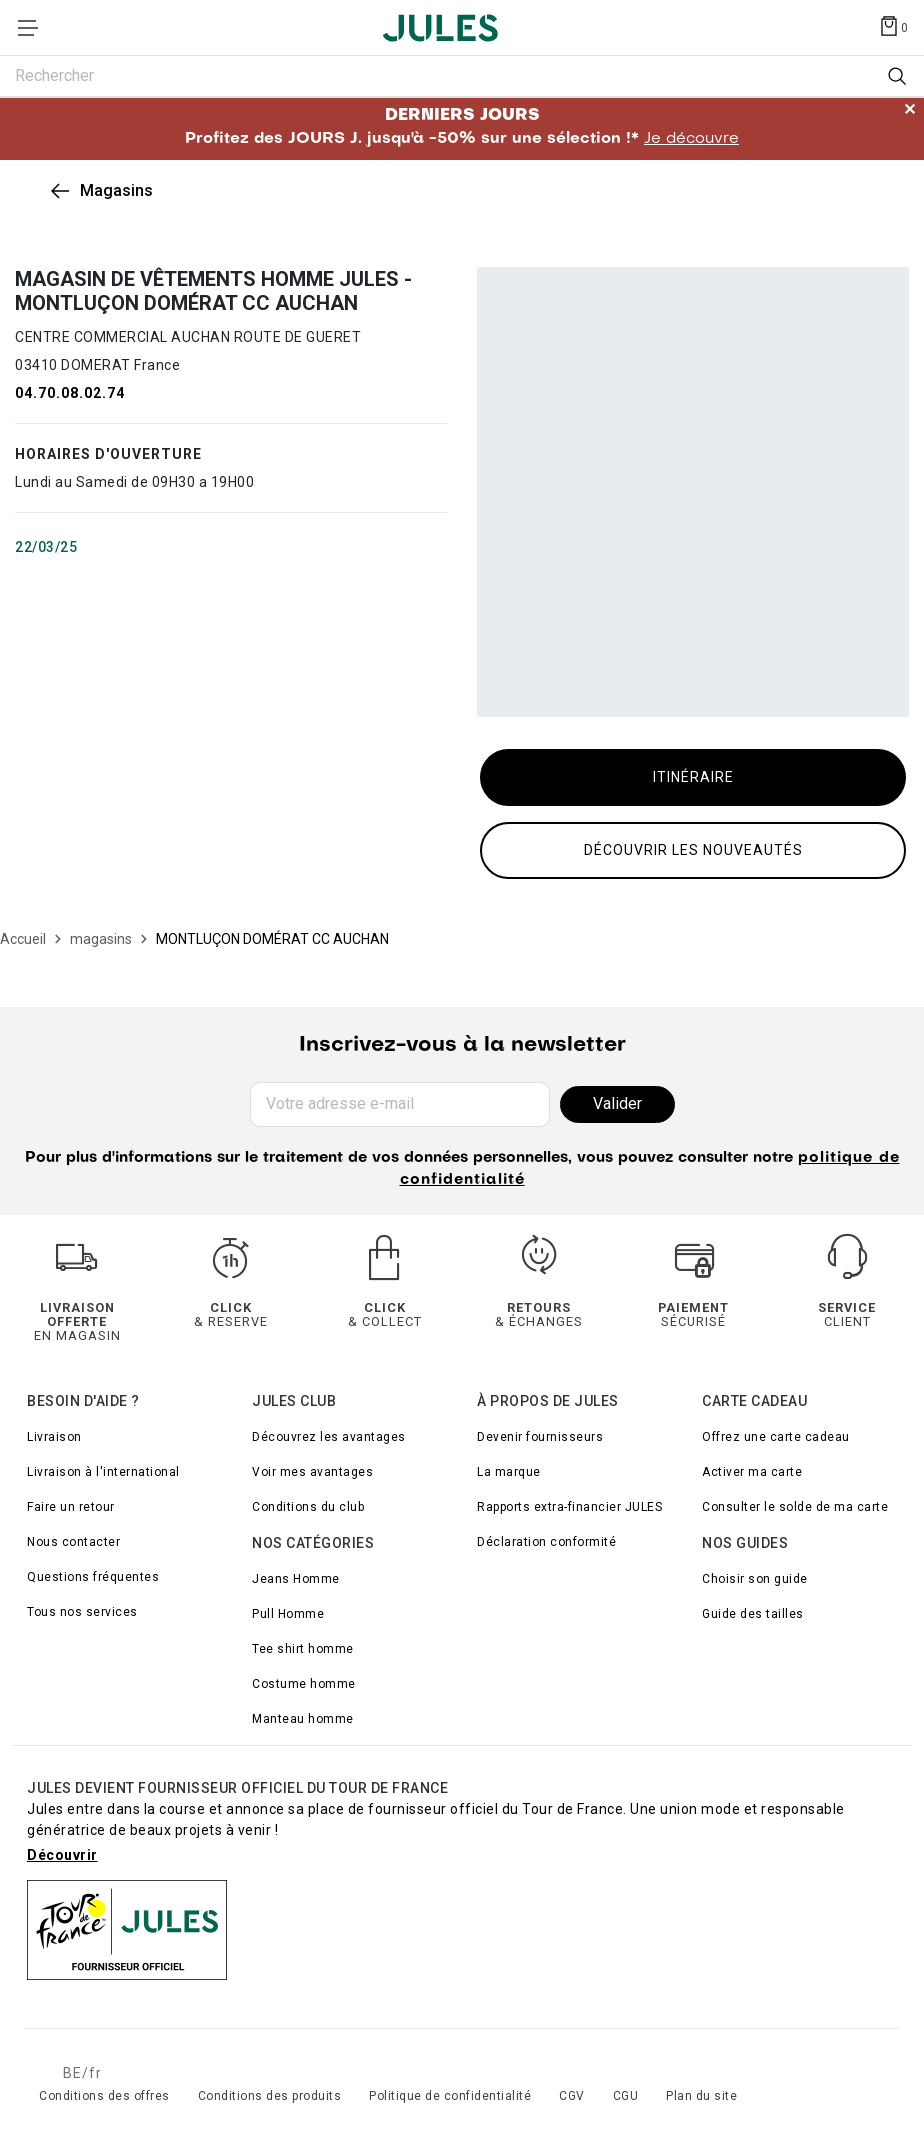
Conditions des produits (270, 2096)
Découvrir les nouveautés (693, 850)
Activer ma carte (752, 1472)
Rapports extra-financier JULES (569, 1507)
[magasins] (101, 939)
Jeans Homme (296, 1579)
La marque (509, 1472)
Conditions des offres (104, 2096)
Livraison (54, 1437)
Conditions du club (308, 1507)
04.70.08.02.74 (70, 393)
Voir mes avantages (312, 1472)
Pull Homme (288, 1614)
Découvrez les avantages (329, 1437)
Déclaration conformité (546, 1542)
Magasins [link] (116, 190)
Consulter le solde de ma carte (795, 1507)
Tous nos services (82, 1612)
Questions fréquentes (93, 1577)
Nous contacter (73, 1542)
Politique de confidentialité (450, 2096)
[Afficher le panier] (893, 25)
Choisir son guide (755, 1579)
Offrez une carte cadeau (776, 1437)
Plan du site (701, 2096)
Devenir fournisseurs (540, 1437)
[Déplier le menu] (34, 28)
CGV (572, 2096)
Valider (617, 1103)
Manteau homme (303, 1719)
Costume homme (304, 1684)
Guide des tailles (753, 1614)
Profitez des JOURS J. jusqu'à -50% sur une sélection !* (462, 127)
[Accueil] (23, 939)
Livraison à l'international (103, 1472)
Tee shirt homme (303, 1649)
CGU (626, 2096)
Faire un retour (71, 1507)
